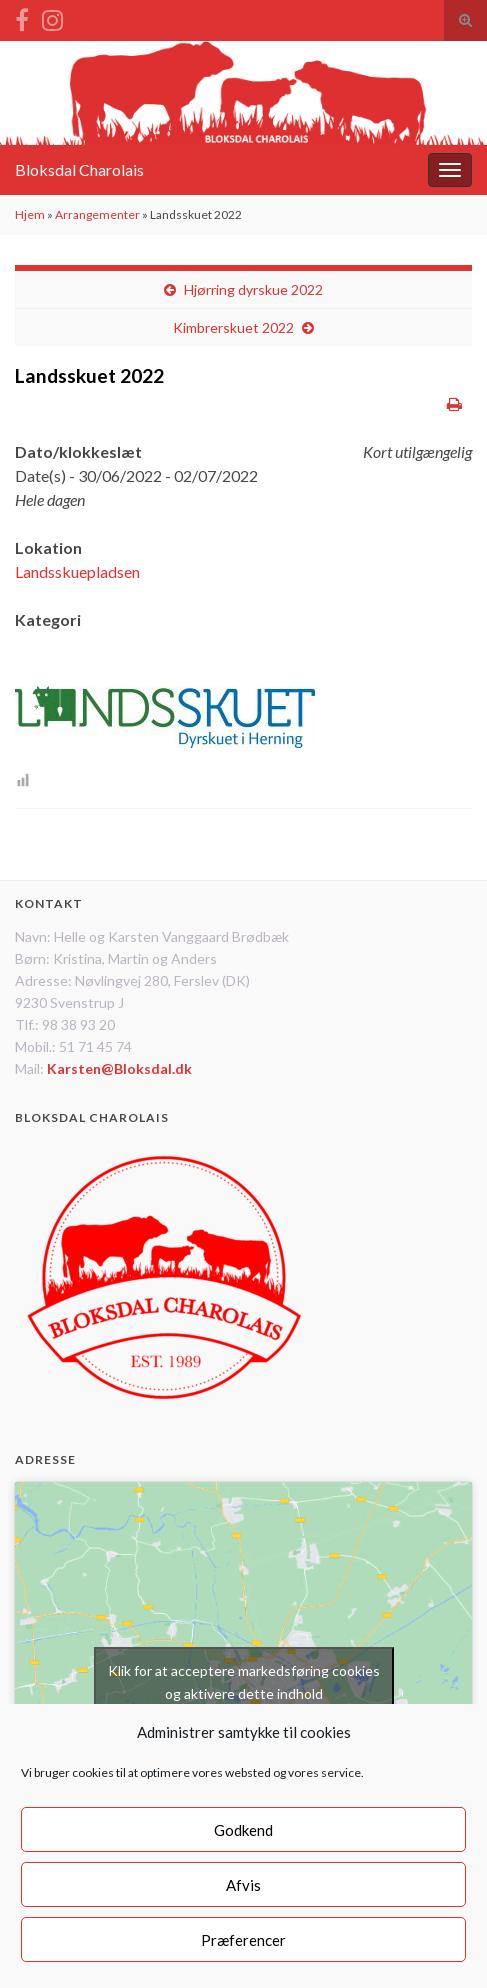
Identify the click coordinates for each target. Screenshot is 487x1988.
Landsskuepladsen (77, 571)
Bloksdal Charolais (79, 169)
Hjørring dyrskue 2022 (253, 289)
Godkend (243, 1830)
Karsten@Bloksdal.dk (119, 1068)
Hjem (30, 214)
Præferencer (243, 1940)
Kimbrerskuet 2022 (233, 327)
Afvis (243, 1885)
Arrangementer (97, 214)
